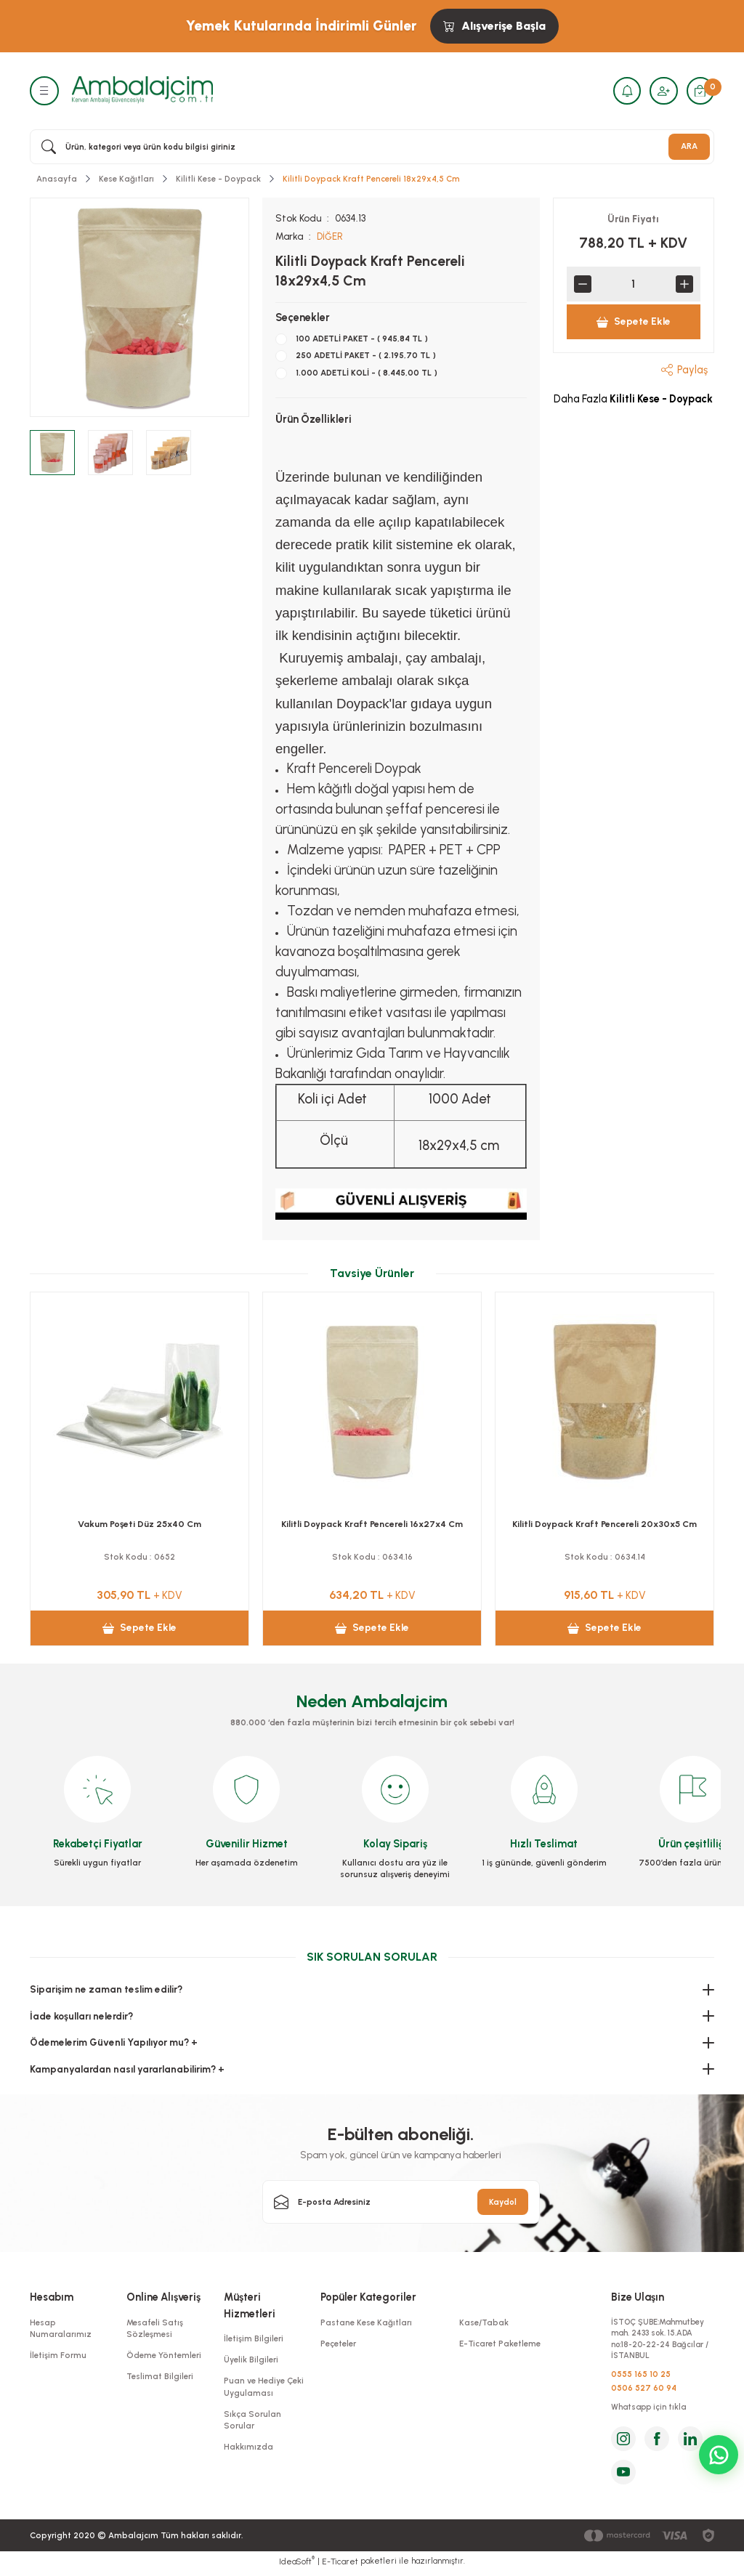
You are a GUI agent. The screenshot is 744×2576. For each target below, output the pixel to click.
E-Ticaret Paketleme (500, 2343)
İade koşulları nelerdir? (81, 2015)
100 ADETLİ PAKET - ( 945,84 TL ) (362, 338)
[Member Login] (661, 90)
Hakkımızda (248, 2447)
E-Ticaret (340, 2566)
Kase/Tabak (484, 2322)
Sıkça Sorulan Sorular (252, 2419)
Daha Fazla (633, 398)
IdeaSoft (297, 2565)
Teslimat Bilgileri (159, 2376)
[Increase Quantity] (684, 284)
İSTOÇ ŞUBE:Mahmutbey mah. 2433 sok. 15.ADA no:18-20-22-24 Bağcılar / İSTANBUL (661, 2339)
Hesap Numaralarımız (61, 2327)
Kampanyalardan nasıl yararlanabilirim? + (127, 2068)
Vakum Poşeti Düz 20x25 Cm (139, 1523)
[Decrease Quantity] (582, 284)
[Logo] (142, 90)
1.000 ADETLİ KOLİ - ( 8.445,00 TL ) (366, 372)
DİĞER (330, 236)
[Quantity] (633, 284)
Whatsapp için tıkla (651, 2411)
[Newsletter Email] (401, 2202)
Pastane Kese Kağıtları (366, 2322)
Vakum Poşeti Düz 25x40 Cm (604, 1523)
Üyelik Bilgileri (251, 2359)
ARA (689, 146)
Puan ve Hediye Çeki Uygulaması (264, 2386)
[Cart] (699, 90)
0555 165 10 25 (641, 2377)
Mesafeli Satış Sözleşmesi (154, 2327)
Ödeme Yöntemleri (163, 2355)
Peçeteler (338, 2343)
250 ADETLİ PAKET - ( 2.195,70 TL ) (366, 355)
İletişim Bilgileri (253, 2338)
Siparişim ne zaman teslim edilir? (106, 1989)
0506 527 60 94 (643, 2391)
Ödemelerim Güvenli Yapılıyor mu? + (114, 2042)
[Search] (372, 146)
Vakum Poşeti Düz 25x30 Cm (372, 1523)
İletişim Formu (58, 2355)
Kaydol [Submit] (503, 2201)
